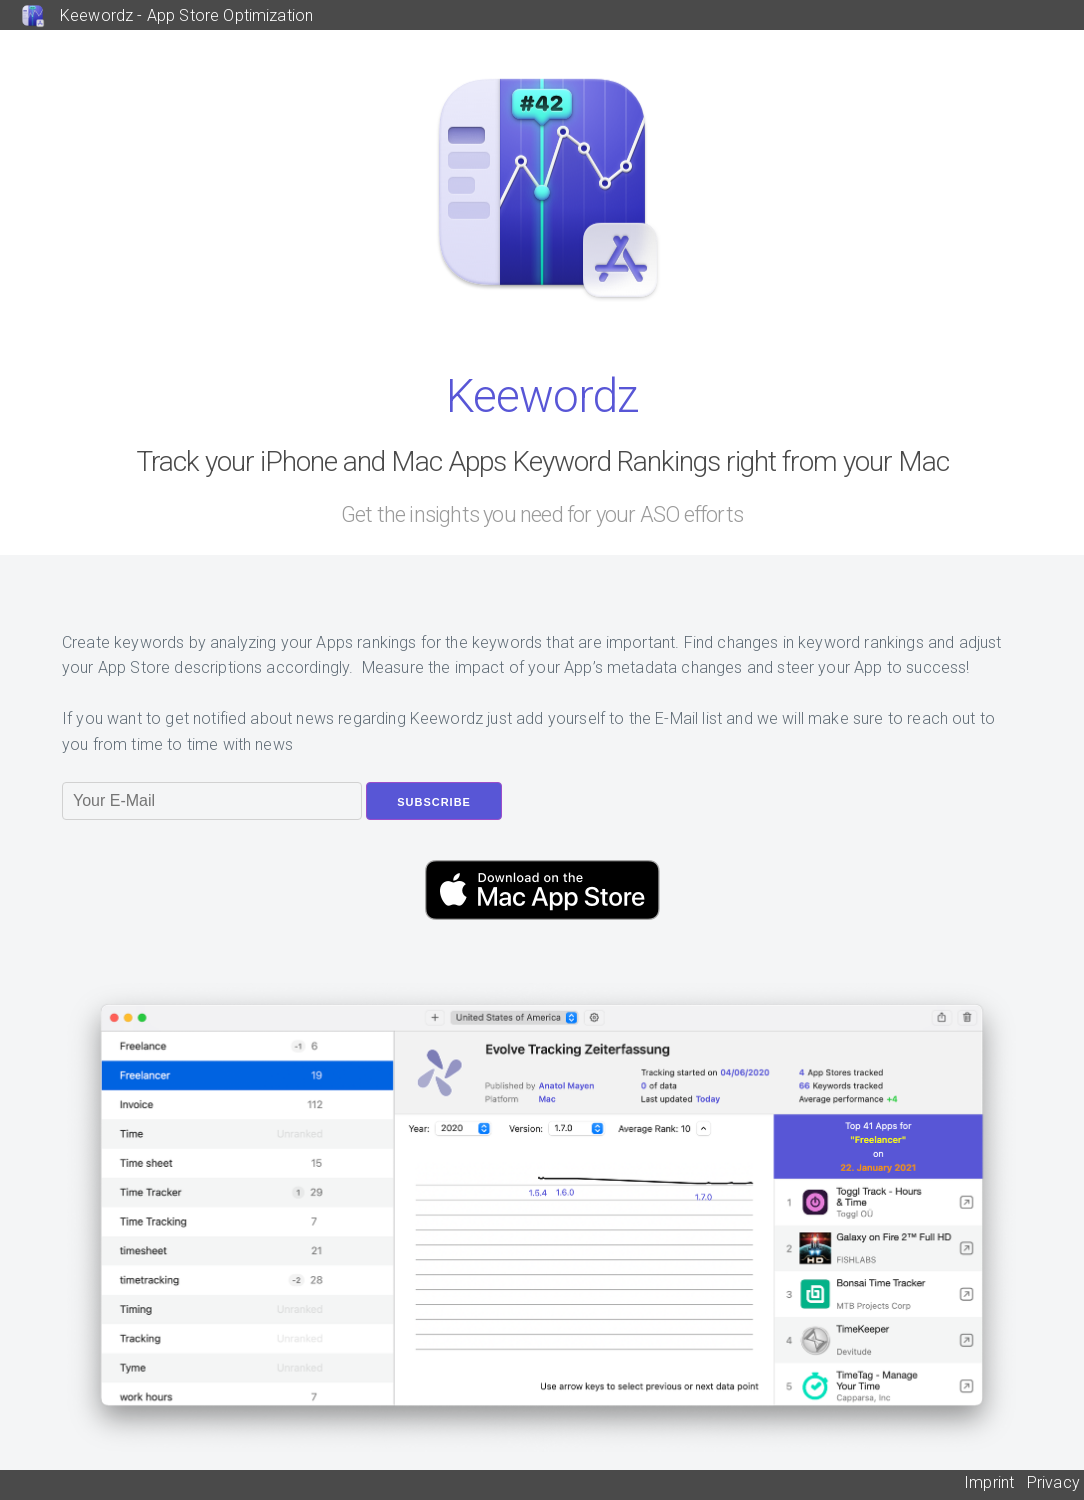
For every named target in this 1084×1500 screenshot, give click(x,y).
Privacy (1053, 1482)
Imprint (989, 1482)
